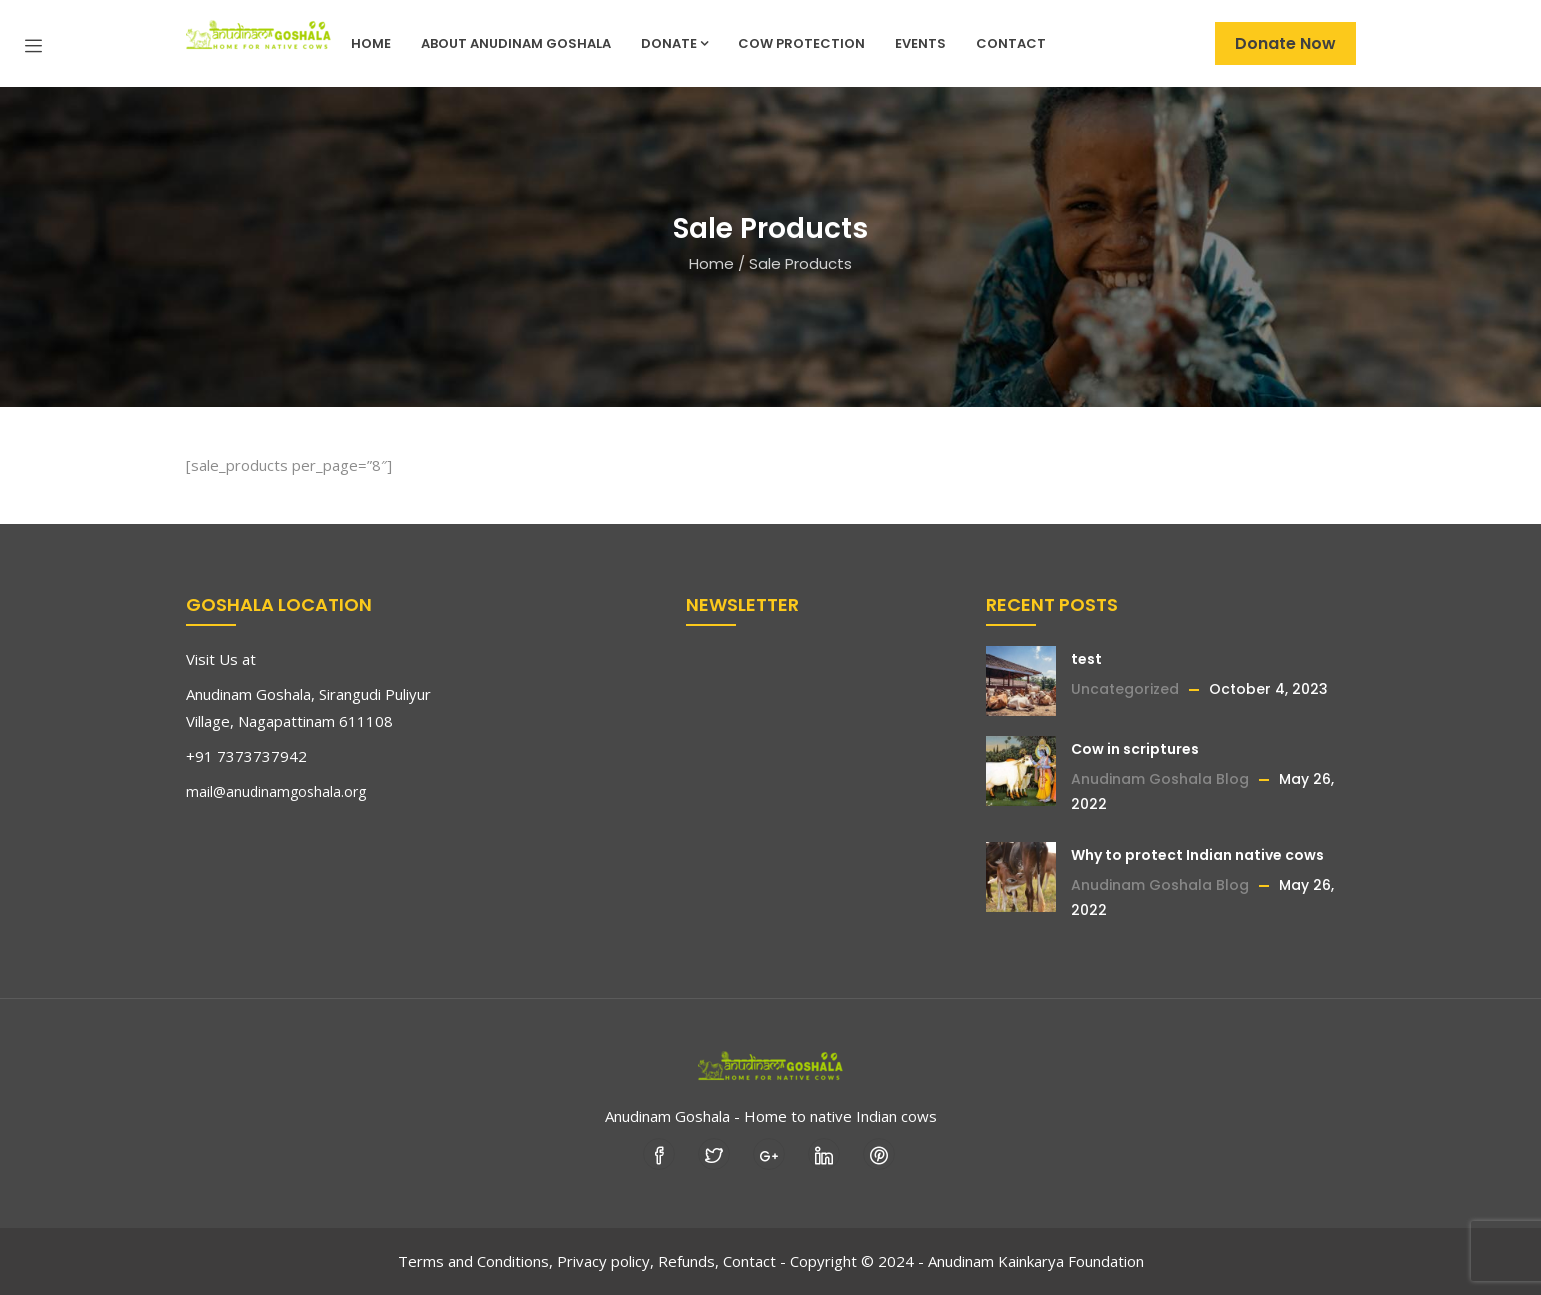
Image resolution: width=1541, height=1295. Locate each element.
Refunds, (688, 1261)
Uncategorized (1125, 689)
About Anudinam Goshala (516, 43)
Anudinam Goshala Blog (1160, 779)
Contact (1011, 43)
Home (371, 43)
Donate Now (1285, 43)
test (1086, 659)
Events (920, 43)
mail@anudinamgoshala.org (276, 791)
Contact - (754, 1261)
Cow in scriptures (1135, 749)
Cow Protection (801, 43)
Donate (674, 43)
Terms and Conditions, (475, 1261)
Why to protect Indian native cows (1197, 855)
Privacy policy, (605, 1261)
